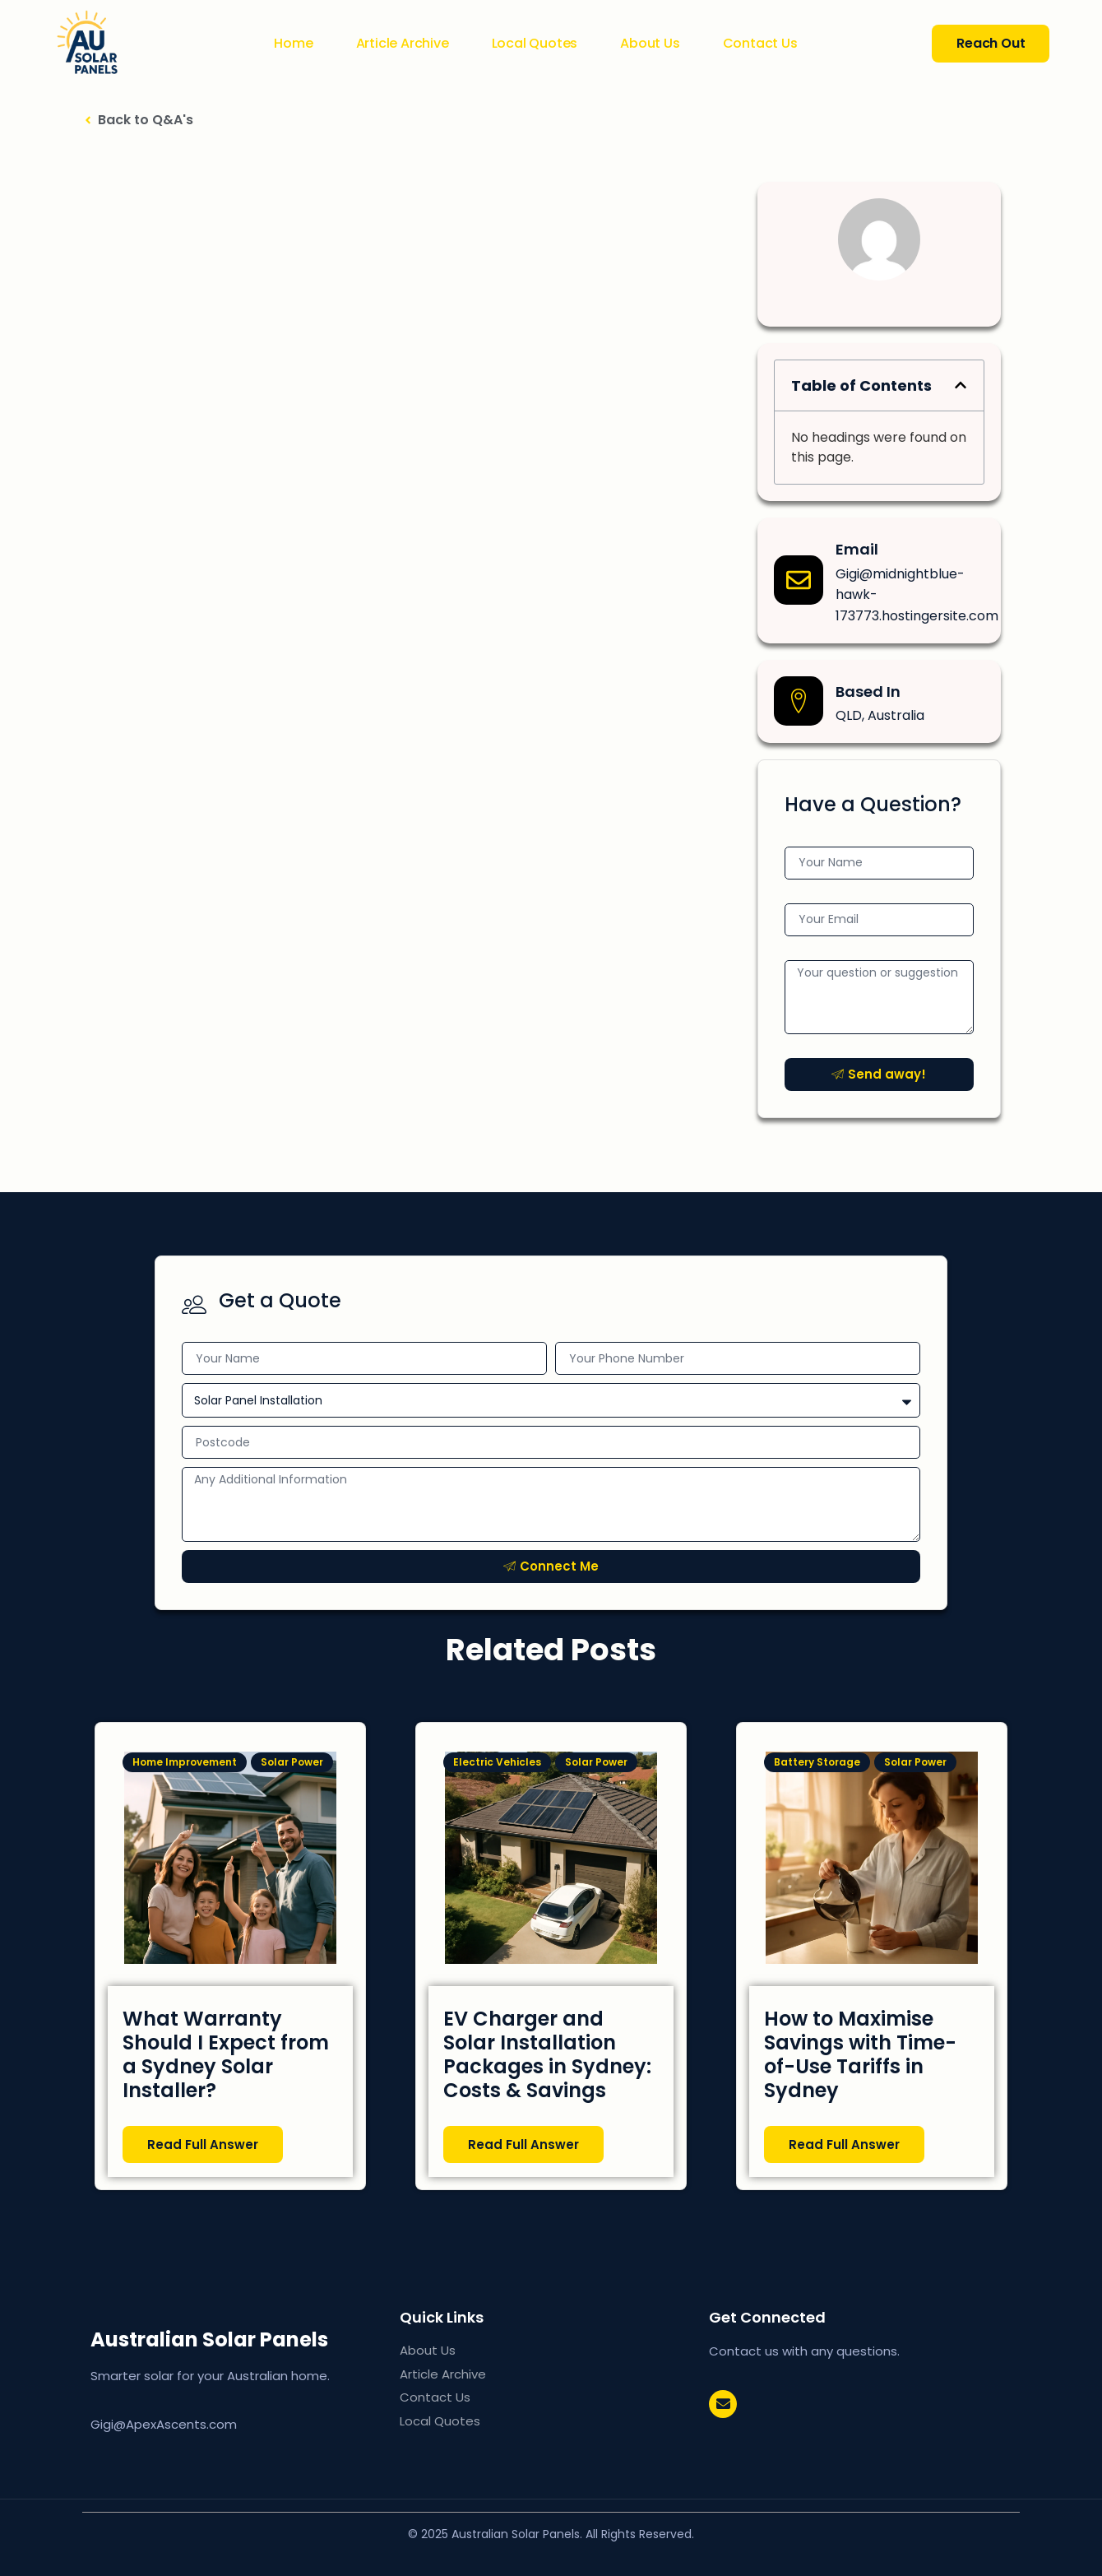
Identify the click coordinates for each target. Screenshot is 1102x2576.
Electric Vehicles (497, 1762)
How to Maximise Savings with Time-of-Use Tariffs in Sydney (860, 2054)
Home (293, 44)
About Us (649, 44)
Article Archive (402, 44)
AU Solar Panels (236, 2340)
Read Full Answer (202, 2143)
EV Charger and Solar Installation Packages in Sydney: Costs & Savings (547, 2054)
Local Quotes (535, 44)
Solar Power (292, 1762)
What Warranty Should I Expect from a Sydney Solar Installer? (226, 2054)
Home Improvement (184, 1762)
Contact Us (760, 44)
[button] (960, 385)
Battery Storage (817, 1762)
